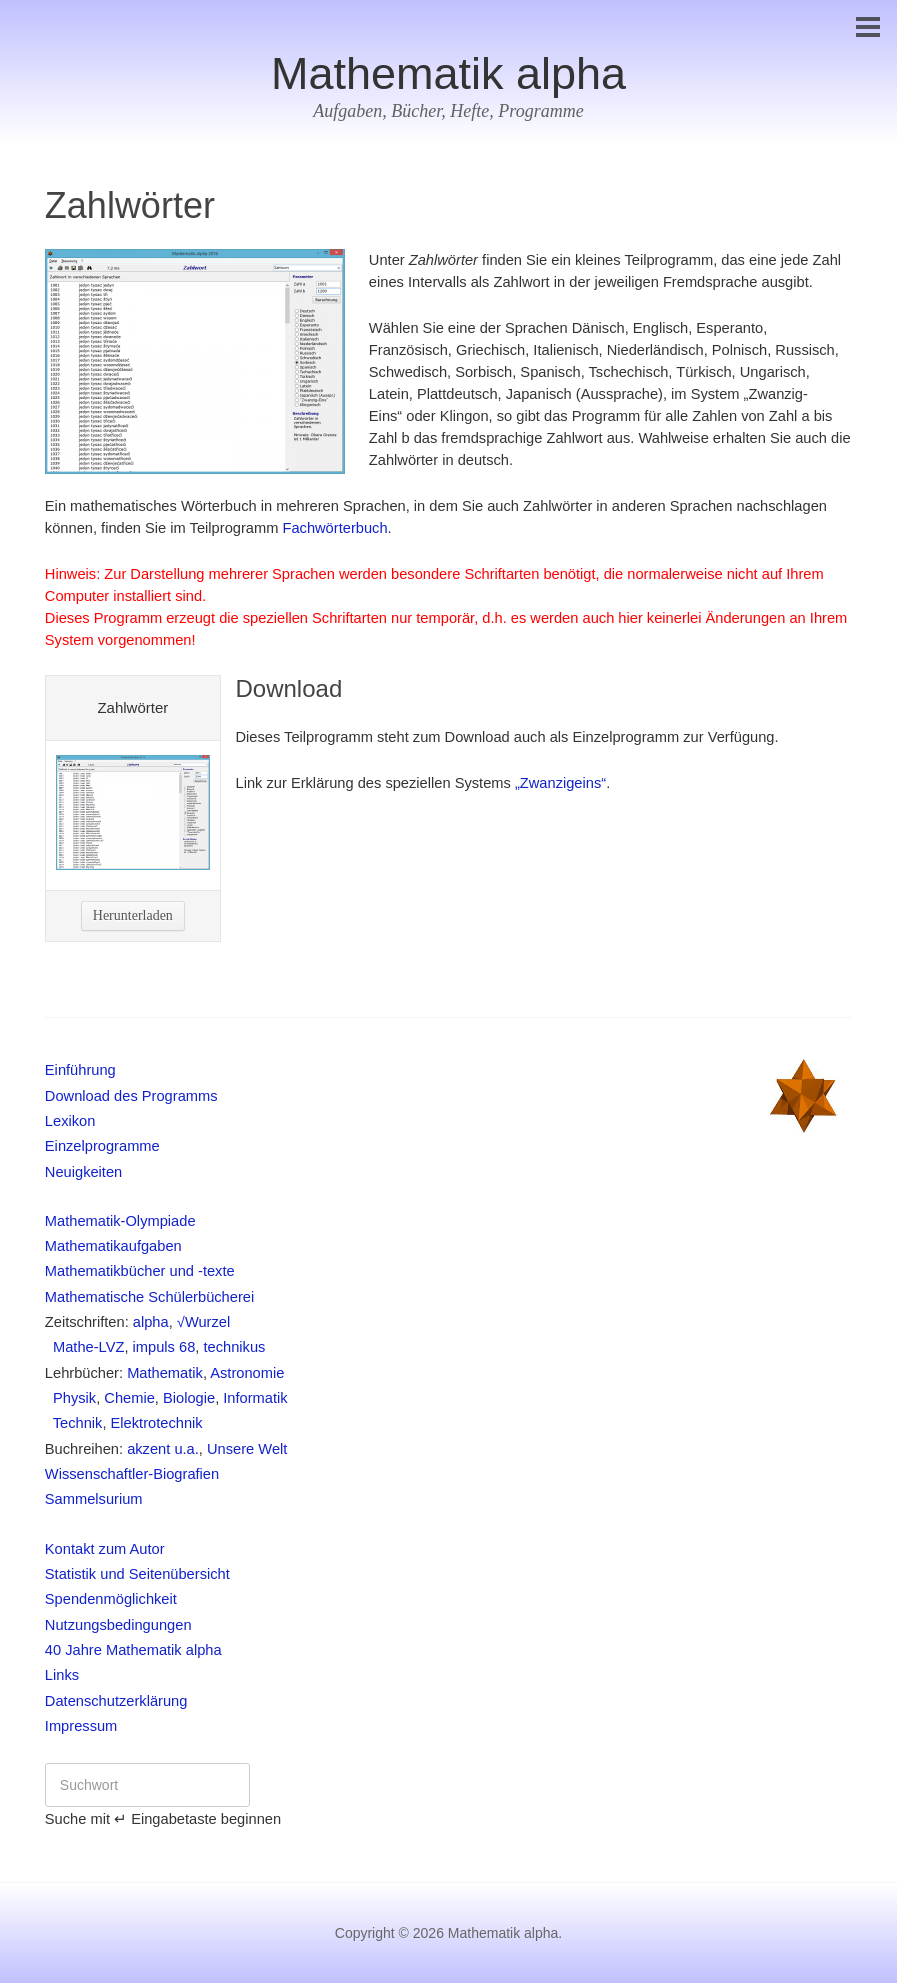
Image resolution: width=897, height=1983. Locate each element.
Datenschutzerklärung (116, 1701)
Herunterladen (133, 915)
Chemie (129, 1398)
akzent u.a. (163, 1449)
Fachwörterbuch (334, 528)
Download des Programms (131, 1096)
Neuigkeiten (83, 1172)
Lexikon (70, 1121)
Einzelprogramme (102, 1146)
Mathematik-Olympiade (120, 1221)
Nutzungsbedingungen (118, 1625)
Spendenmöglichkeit (111, 1599)
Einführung (80, 1070)
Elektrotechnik (157, 1423)
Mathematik (165, 1373)
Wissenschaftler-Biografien (132, 1474)
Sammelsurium (94, 1499)
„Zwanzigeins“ (560, 783)
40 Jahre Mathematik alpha (133, 1650)
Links (62, 1675)
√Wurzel (203, 1322)
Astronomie (247, 1373)
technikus (234, 1347)
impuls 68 (164, 1347)
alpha (151, 1322)
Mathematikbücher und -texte (140, 1271)
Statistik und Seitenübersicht (137, 1574)
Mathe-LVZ (85, 1347)
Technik (74, 1423)
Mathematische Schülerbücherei (149, 1297)
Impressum (81, 1726)
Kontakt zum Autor (105, 1549)
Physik (70, 1398)
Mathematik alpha (448, 73)
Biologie (189, 1398)
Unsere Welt (247, 1449)
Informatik (255, 1398)
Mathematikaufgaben (113, 1246)
